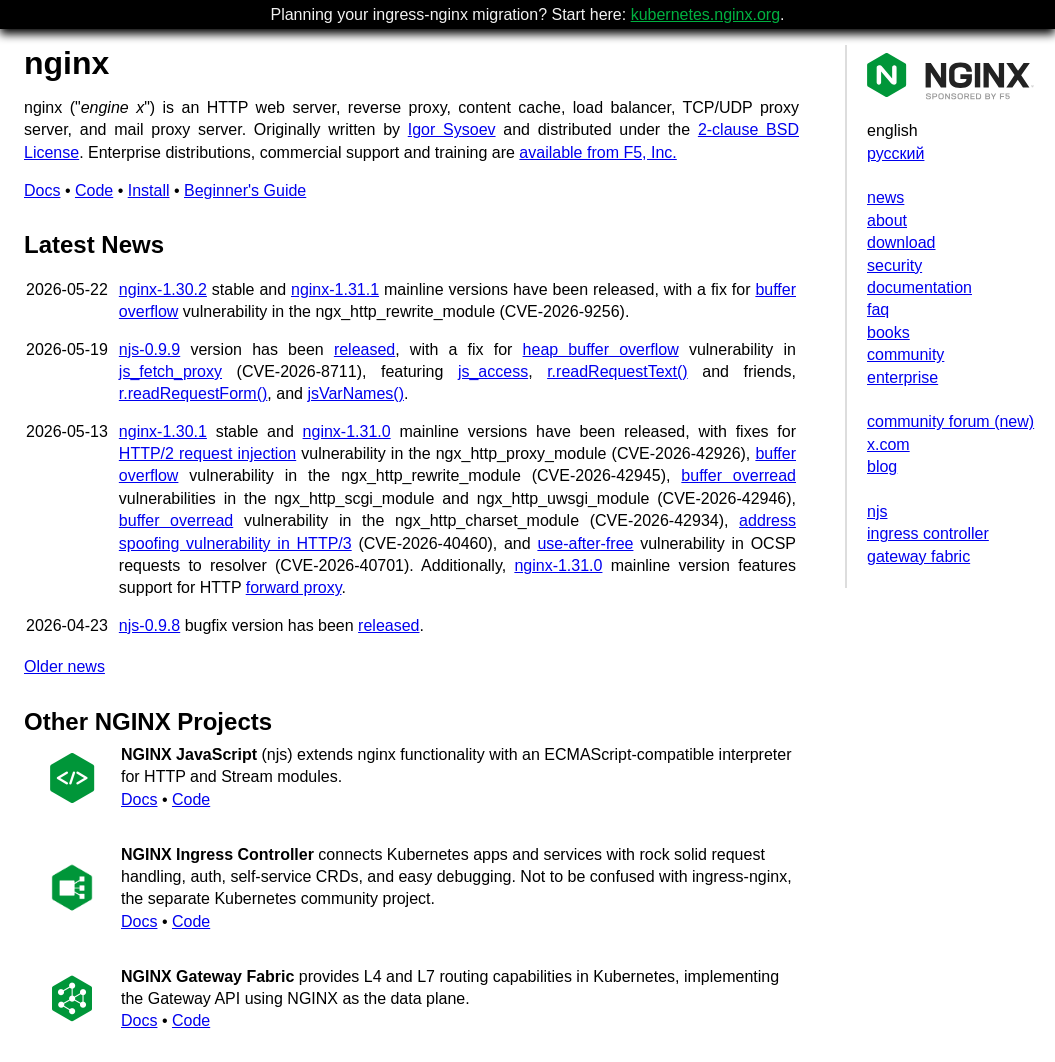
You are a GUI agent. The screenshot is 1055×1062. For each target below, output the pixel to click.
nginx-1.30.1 (163, 431)
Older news (64, 666)
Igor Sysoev (452, 129)
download (901, 242)
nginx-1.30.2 (163, 289)
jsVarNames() (355, 393)
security (894, 265)
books (888, 332)
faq (878, 309)
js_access (493, 371)
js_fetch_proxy (170, 371)
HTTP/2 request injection (207, 453)
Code (94, 190)
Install (149, 190)
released (364, 349)
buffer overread (738, 475)
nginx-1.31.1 (335, 289)
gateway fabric (918, 556)
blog (882, 466)
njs (877, 511)
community (905, 354)
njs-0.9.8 (149, 625)
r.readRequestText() (617, 371)
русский (895, 153)
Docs (42, 190)
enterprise (902, 377)
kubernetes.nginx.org (705, 14)
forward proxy (294, 587)
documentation (919, 287)
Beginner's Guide (245, 190)
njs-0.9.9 (149, 349)
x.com (888, 444)
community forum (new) (950, 421)
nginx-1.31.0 (347, 431)
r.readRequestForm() (193, 393)
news (885, 197)
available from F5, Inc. (597, 152)
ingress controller (928, 533)
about (887, 220)
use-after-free (585, 543)
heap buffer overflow (601, 349)
